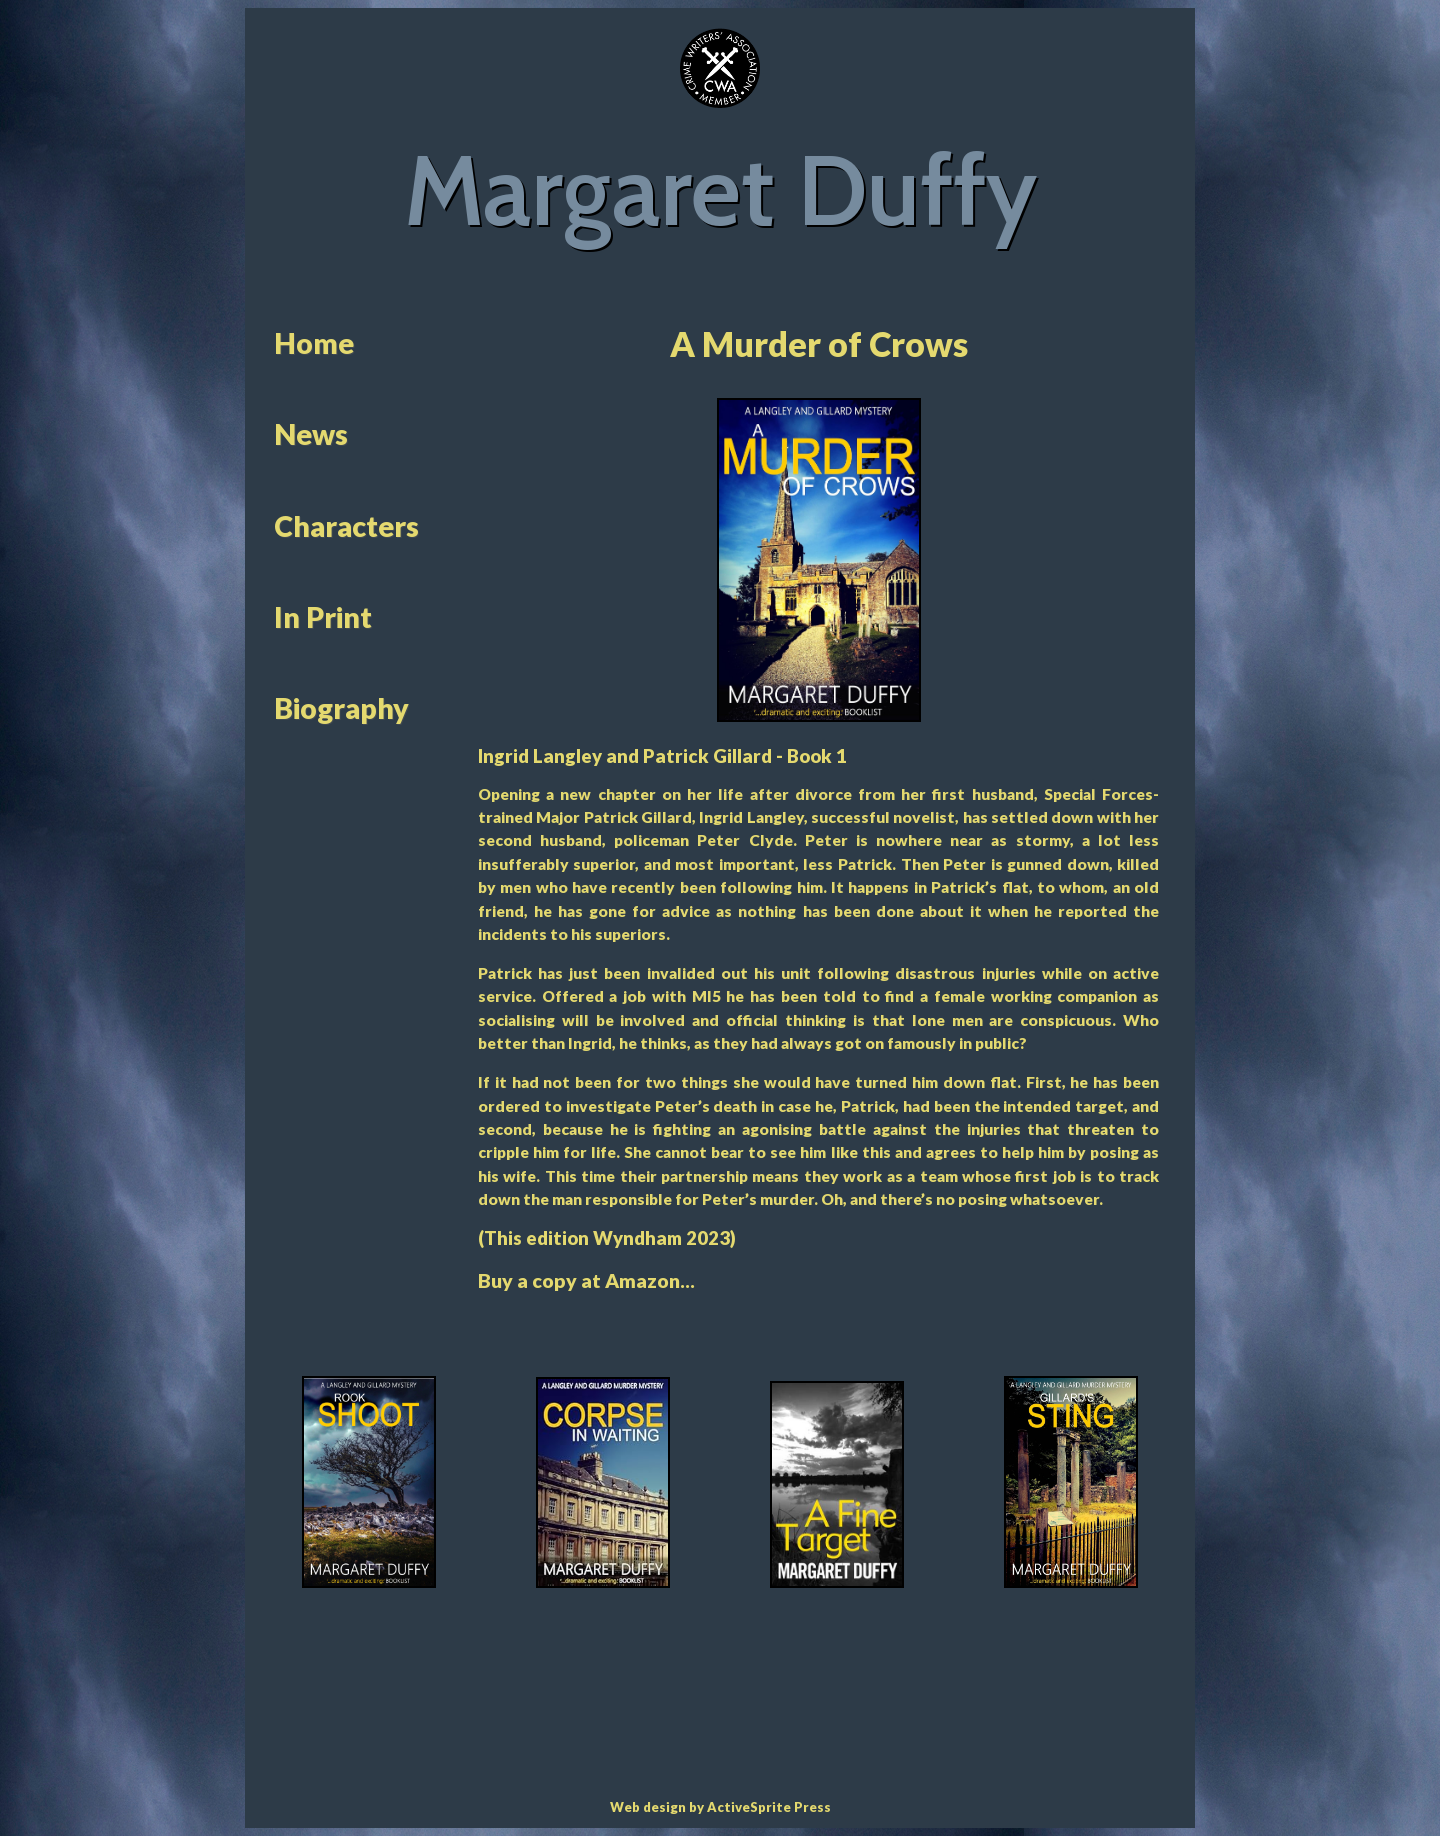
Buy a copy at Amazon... (586, 1280)
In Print (323, 617)
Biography (341, 708)
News (311, 434)
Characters (346, 526)
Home (314, 343)
